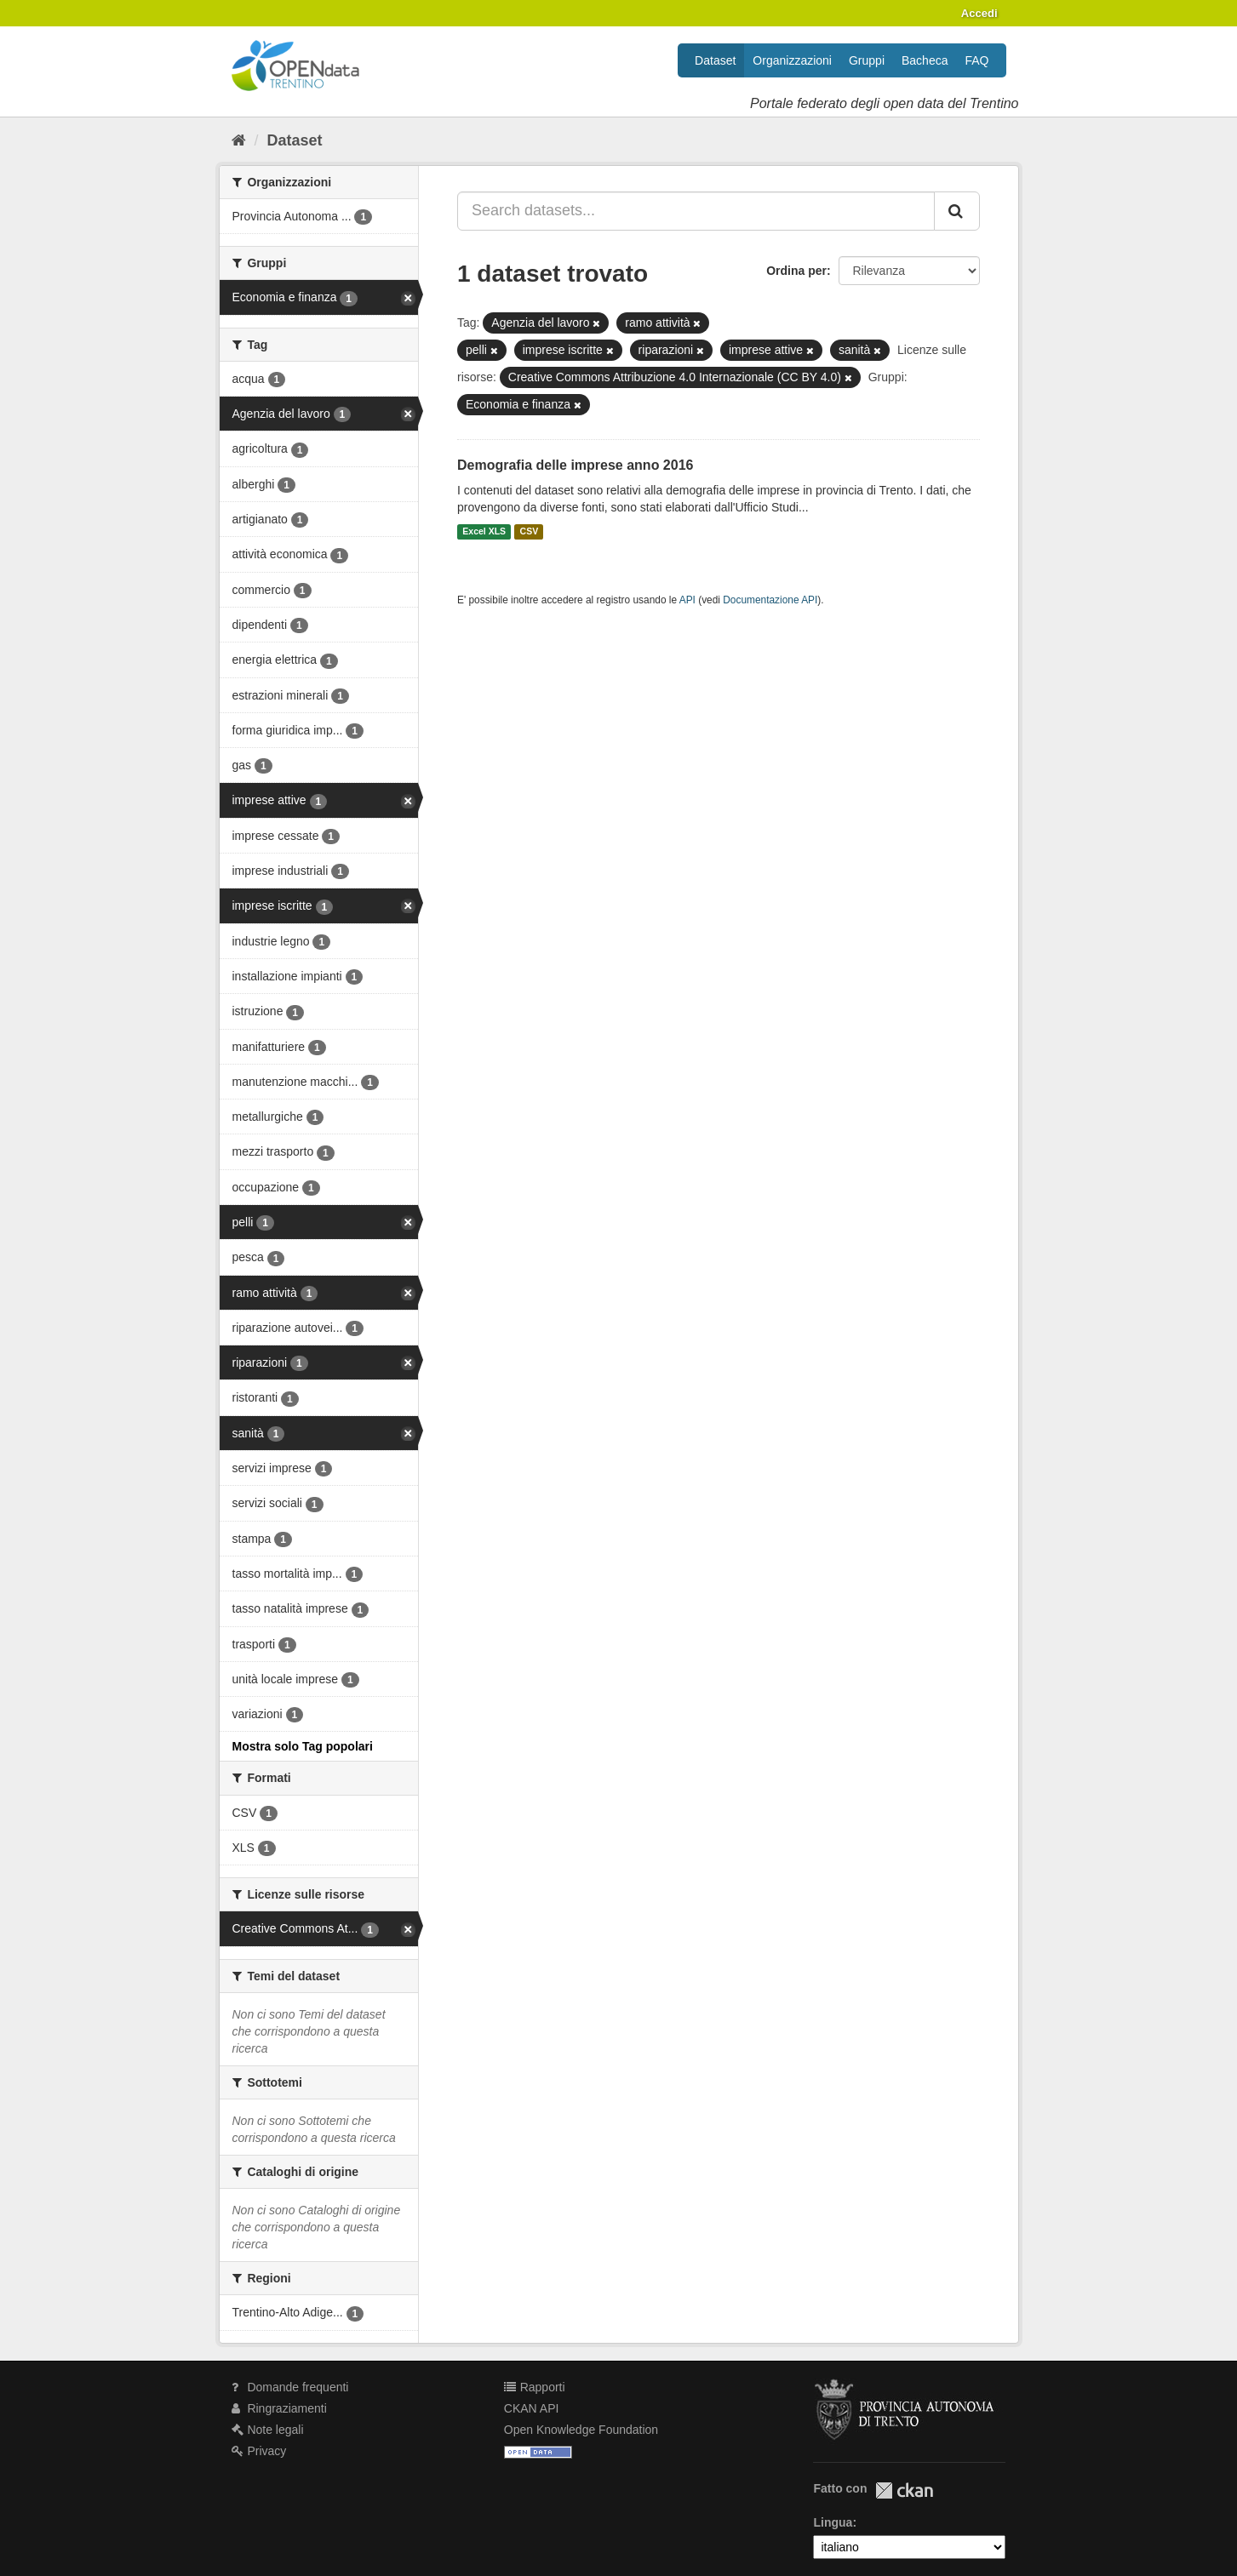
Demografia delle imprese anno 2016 (575, 465)
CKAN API (531, 2408)
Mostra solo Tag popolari (302, 1746)
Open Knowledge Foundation (581, 2429)
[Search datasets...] (696, 211)
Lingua (832, 2522)
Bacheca (925, 60)
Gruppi (867, 60)
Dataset (715, 60)
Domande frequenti (290, 2387)
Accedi (979, 13)
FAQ (976, 60)
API (687, 600)
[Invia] (957, 211)
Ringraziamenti (279, 2408)
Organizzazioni (792, 60)
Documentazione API (770, 600)
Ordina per (796, 270)
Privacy (259, 2451)
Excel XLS (484, 532)
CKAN (904, 2490)
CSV (529, 532)
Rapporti (534, 2387)
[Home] (239, 140)
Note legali (268, 2429)
